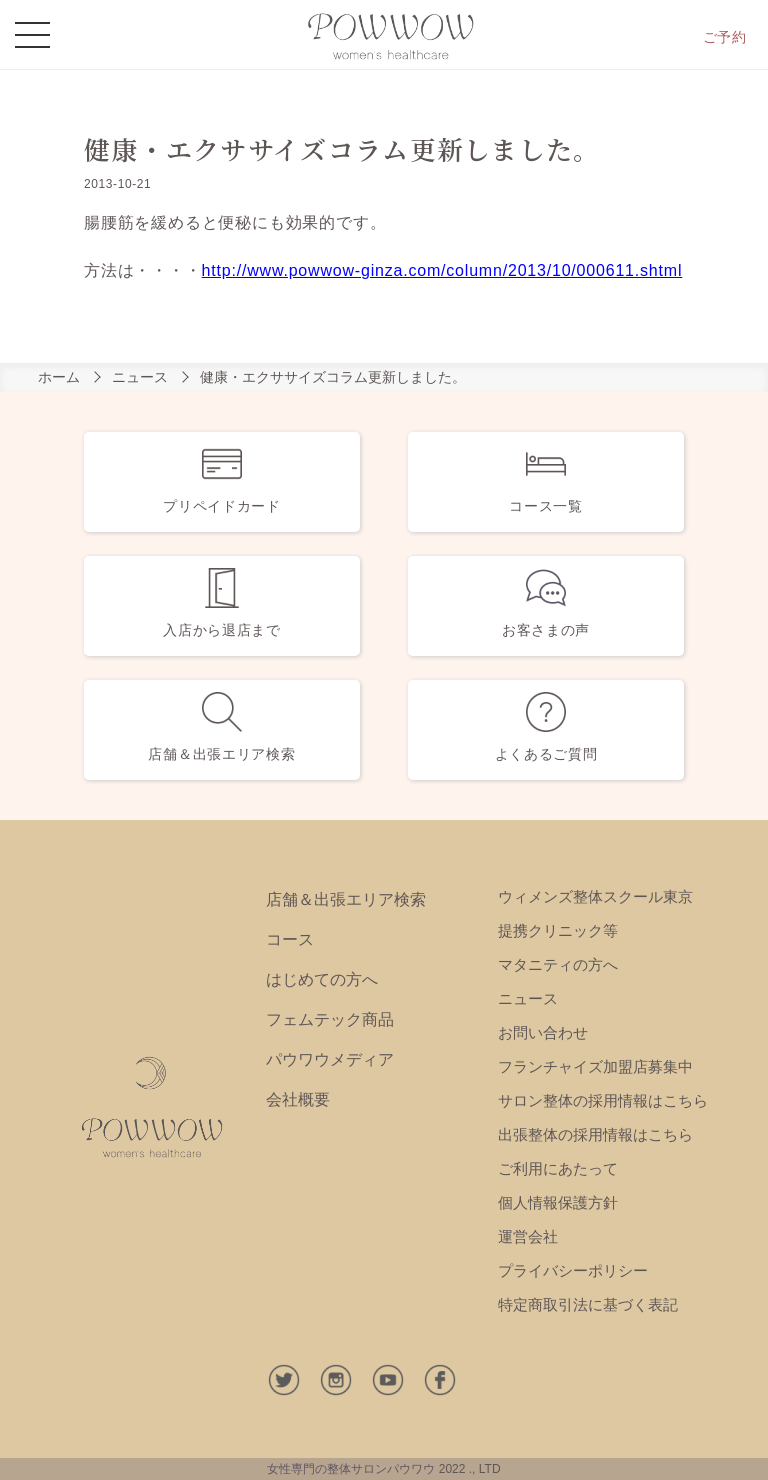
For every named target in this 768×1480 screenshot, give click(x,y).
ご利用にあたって (558, 1168)
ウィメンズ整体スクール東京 (595, 896)
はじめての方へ (322, 979)
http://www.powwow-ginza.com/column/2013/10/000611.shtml (442, 270)
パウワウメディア (330, 1059)
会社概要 (298, 1099)
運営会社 (528, 1236)
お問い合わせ (543, 1032)
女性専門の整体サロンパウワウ (351, 1469)
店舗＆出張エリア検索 (346, 899)
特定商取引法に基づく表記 (588, 1304)
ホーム (59, 377)
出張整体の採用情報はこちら (595, 1134)
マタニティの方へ (558, 964)
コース (290, 939)
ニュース (140, 377)
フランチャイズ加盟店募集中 (595, 1066)
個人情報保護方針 (558, 1202)
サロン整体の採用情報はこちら (603, 1100)
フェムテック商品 (330, 1019)
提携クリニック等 (558, 930)
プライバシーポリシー (573, 1270)
